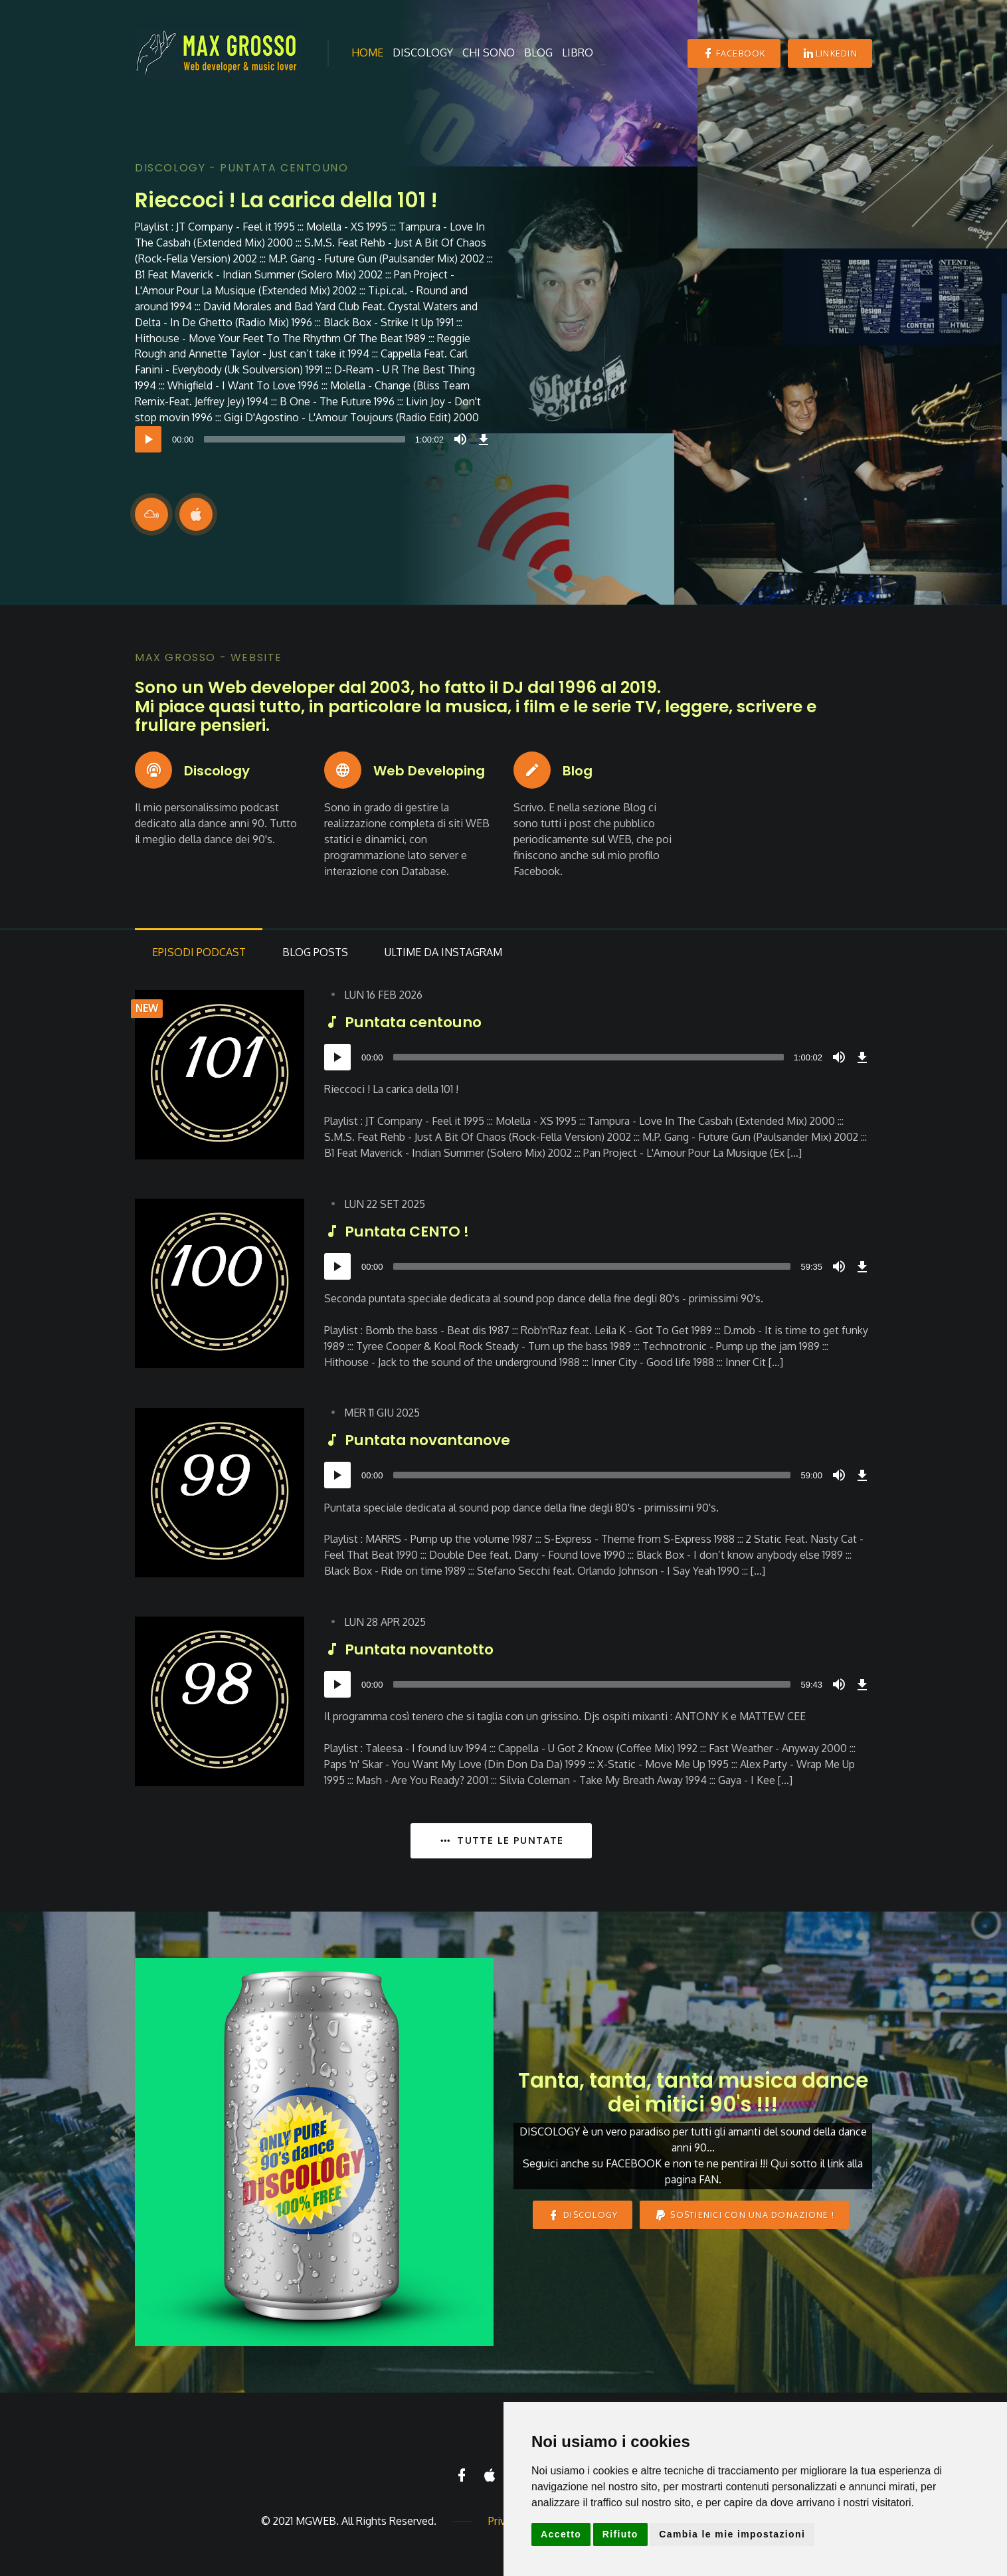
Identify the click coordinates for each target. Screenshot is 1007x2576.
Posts (320, 955)
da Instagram (451, 955)
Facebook (733, 52)
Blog (538, 52)
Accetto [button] (561, 2534)
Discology (423, 52)
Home (367, 52)
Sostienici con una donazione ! (744, 2217)
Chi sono (488, 52)
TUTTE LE (500, 1843)
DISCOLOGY (582, 2217)
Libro (577, 52)
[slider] (304, 439)
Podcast (200, 955)
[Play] (148, 439)
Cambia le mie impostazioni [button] (732, 2534)
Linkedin (830, 52)
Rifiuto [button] (620, 2534)
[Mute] (460, 439)
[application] (314, 439)
